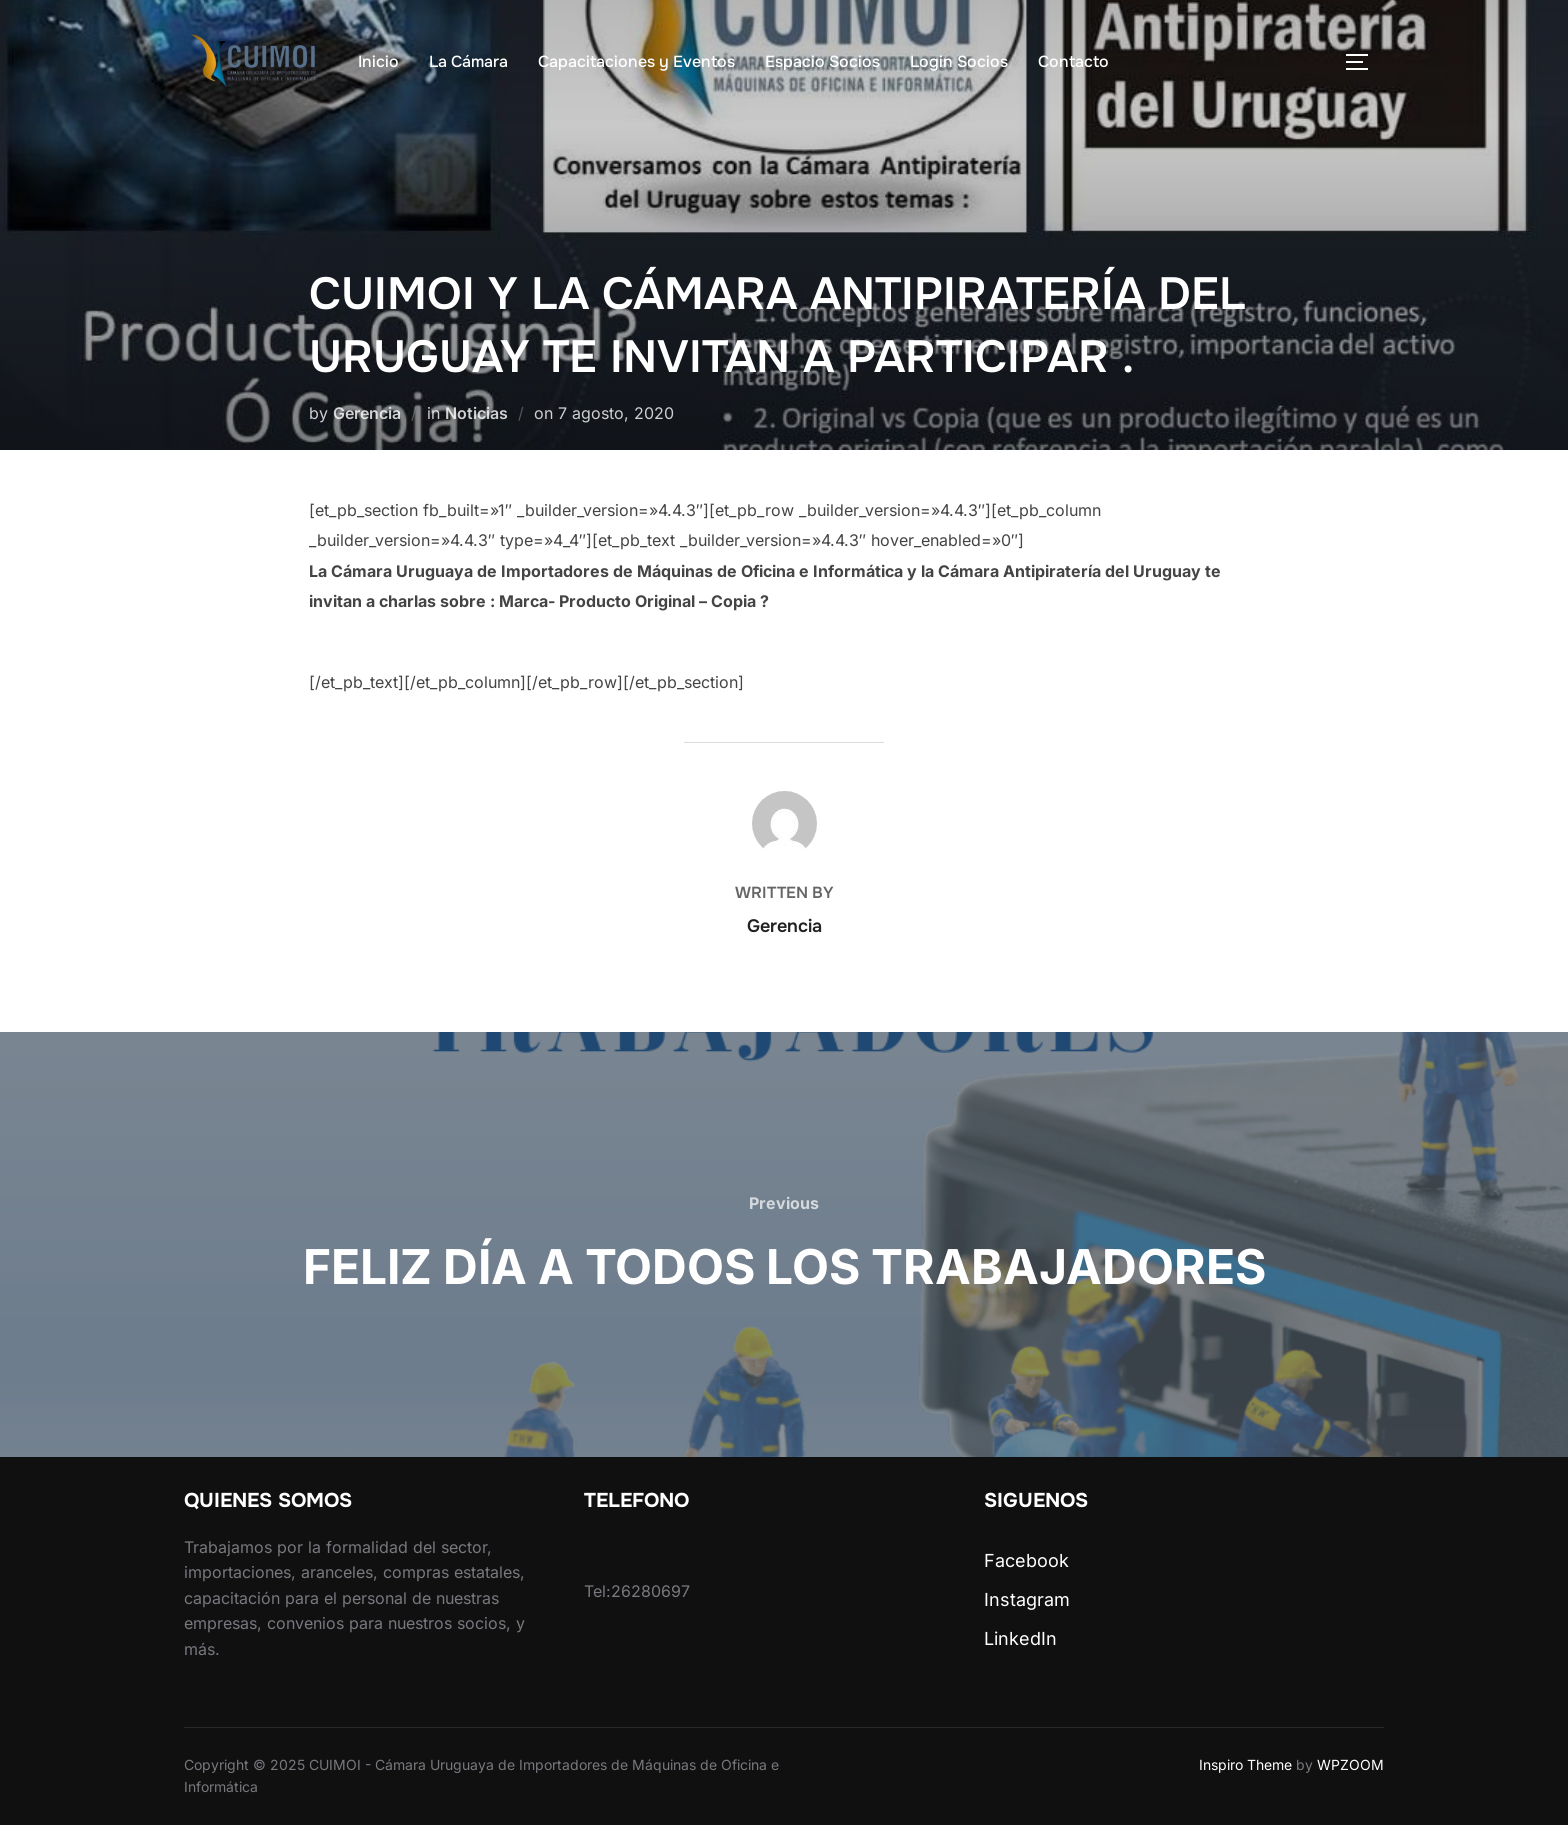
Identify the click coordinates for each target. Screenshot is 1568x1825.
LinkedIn (1020, 1638)
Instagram (1027, 1599)
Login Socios (959, 61)
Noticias (476, 413)
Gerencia (367, 413)
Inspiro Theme (1245, 1764)
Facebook (1026, 1560)
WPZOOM (1350, 1764)
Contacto (1073, 61)
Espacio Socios (822, 61)
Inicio (378, 61)
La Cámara (468, 61)
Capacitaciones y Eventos (636, 61)
